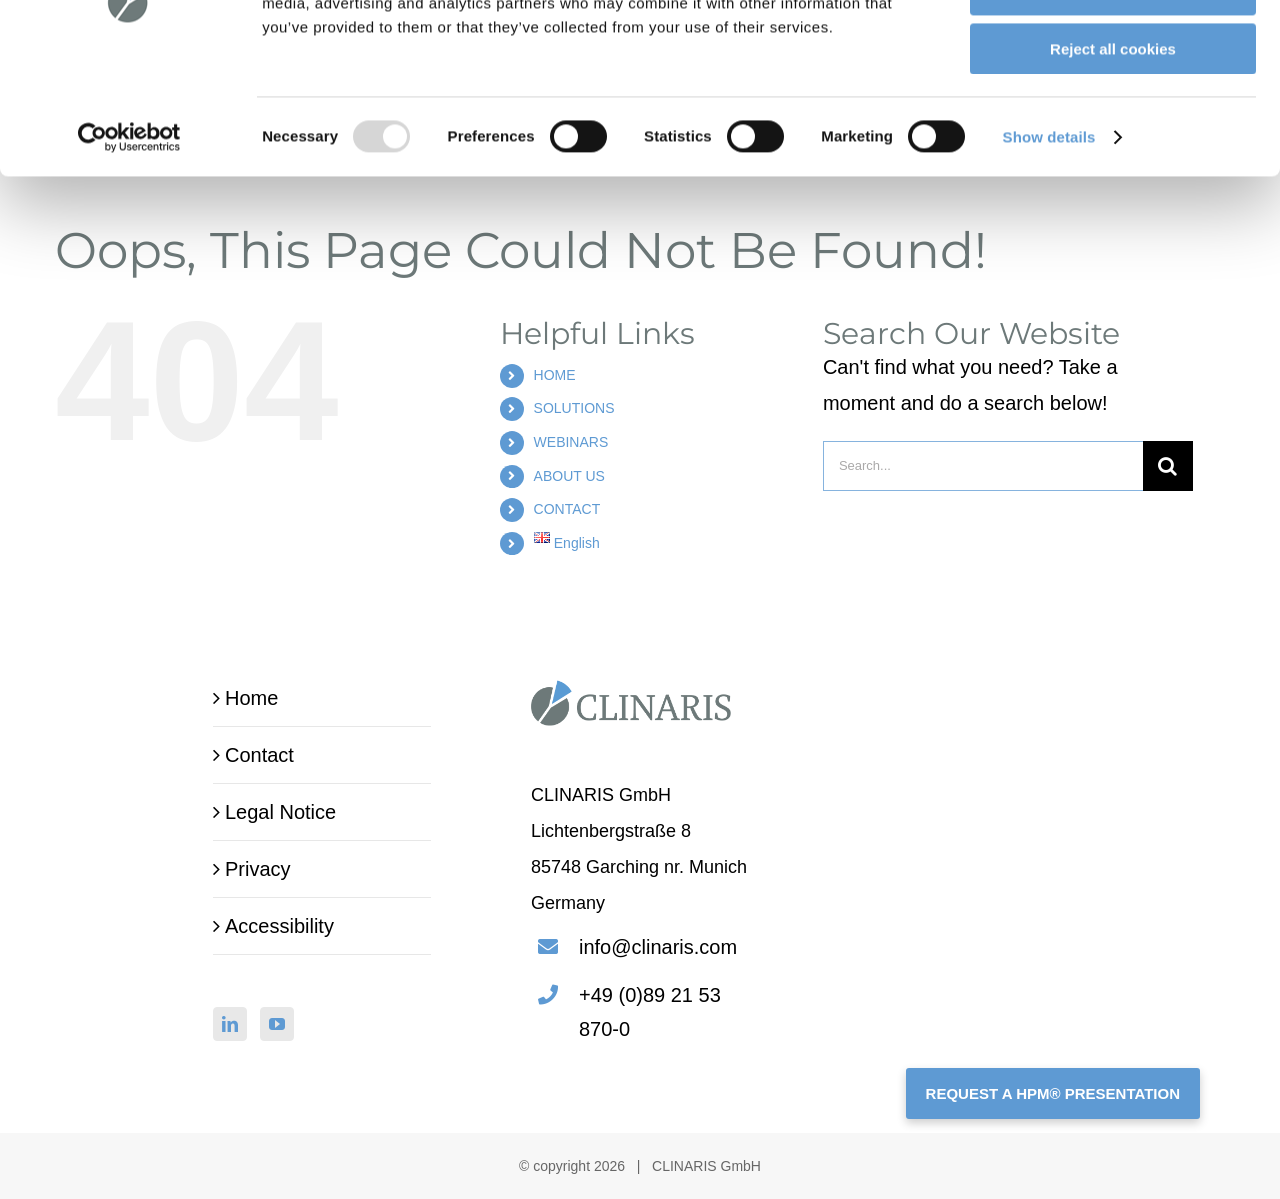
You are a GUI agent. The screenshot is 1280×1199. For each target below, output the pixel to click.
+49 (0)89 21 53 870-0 (650, 1012)
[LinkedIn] (230, 1024)
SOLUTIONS (574, 408)
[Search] (1168, 466)
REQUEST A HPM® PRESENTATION (1053, 1093)
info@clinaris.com (658, 947)
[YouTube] (277, 1024)
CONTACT (567, 509)
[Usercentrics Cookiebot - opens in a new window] (129, 255)
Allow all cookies (1113, 49)
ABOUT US (569, 476)
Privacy (258, 869)
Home (251, 698)
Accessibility (279, 926)
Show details (1049, 254)
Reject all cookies (1113, 166)
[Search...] (983, 466)
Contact (259, 755)
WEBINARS (571, 442)
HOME (555, 375)
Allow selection (1112, 108)
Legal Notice (280, 812)
